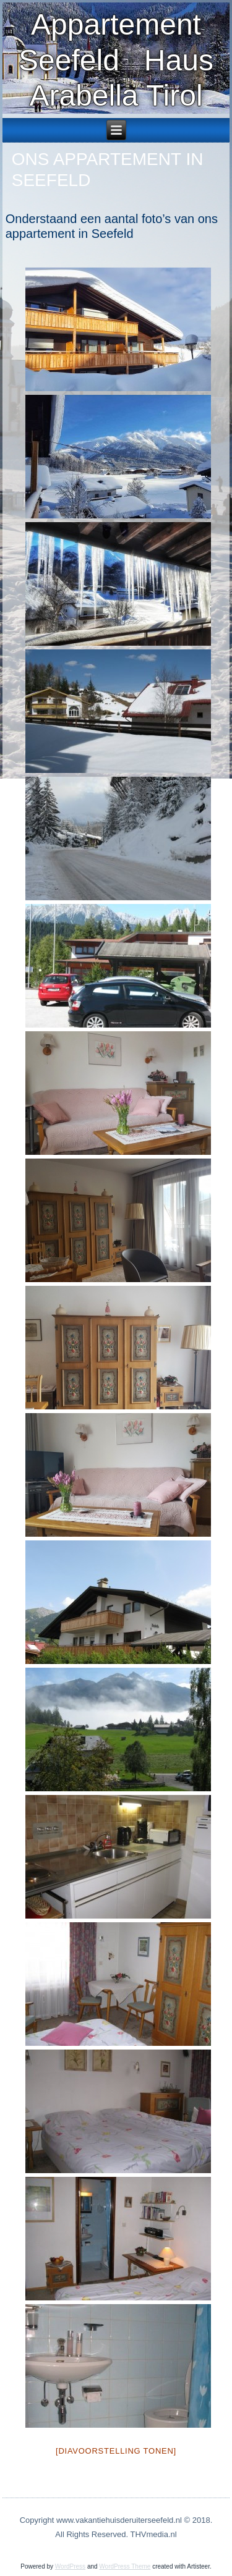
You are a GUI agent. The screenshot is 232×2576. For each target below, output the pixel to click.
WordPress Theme (124, 2566)
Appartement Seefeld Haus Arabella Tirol (116, 60)
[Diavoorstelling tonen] (116, 2451)
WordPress (70, 2566)
